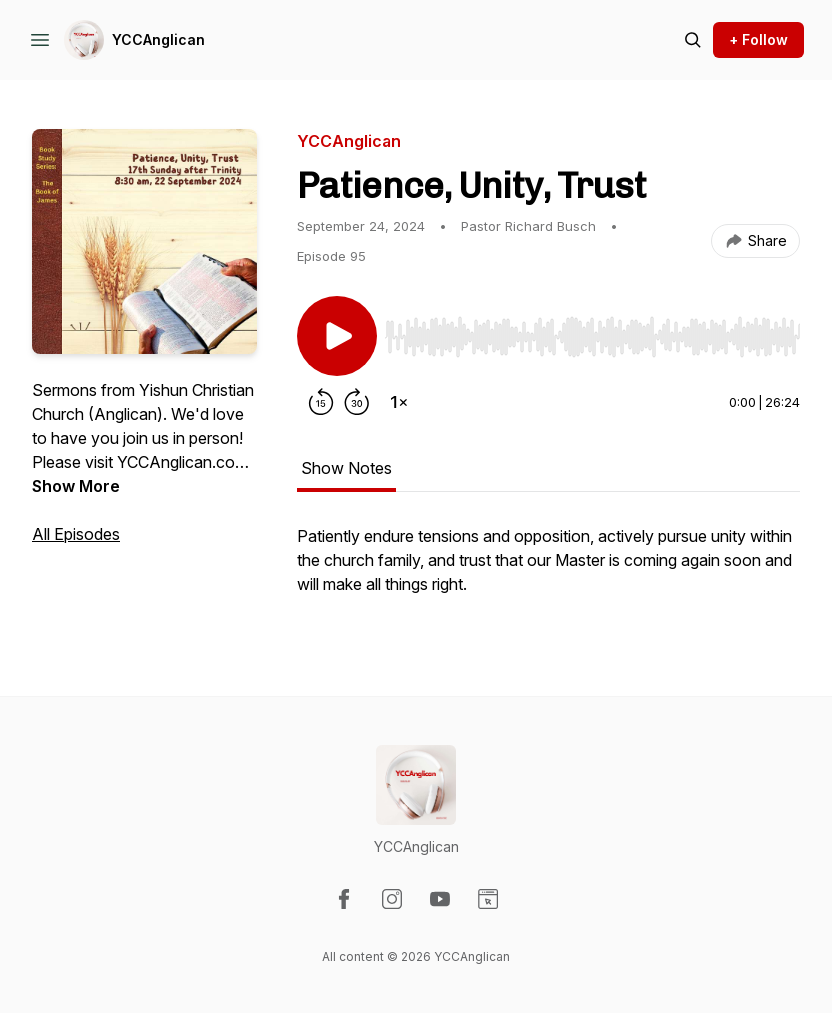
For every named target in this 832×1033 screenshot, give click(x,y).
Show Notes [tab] (346, 468)
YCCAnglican (158, 39)
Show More (76, 486)
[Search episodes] (693, 40)
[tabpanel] (548, 570)
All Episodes (76, 534)
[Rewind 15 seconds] (321, 402)
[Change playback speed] (399, 402)
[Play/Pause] (337, 336)
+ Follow (758, 39)
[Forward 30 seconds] (357, 402)
